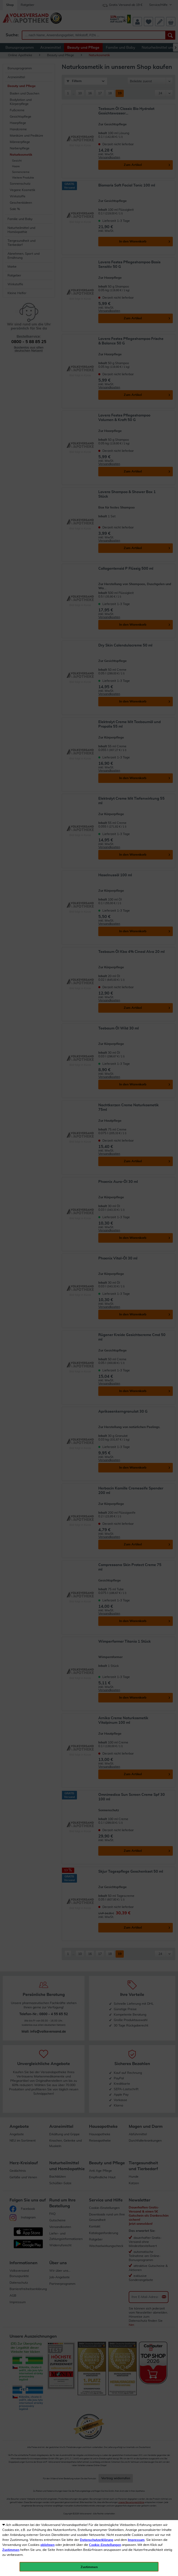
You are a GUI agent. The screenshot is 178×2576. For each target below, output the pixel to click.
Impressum (136, 2540)
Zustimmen (10, 2550)
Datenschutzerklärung (96, 2540)
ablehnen (47, 2545)
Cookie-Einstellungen (105, 2545)
